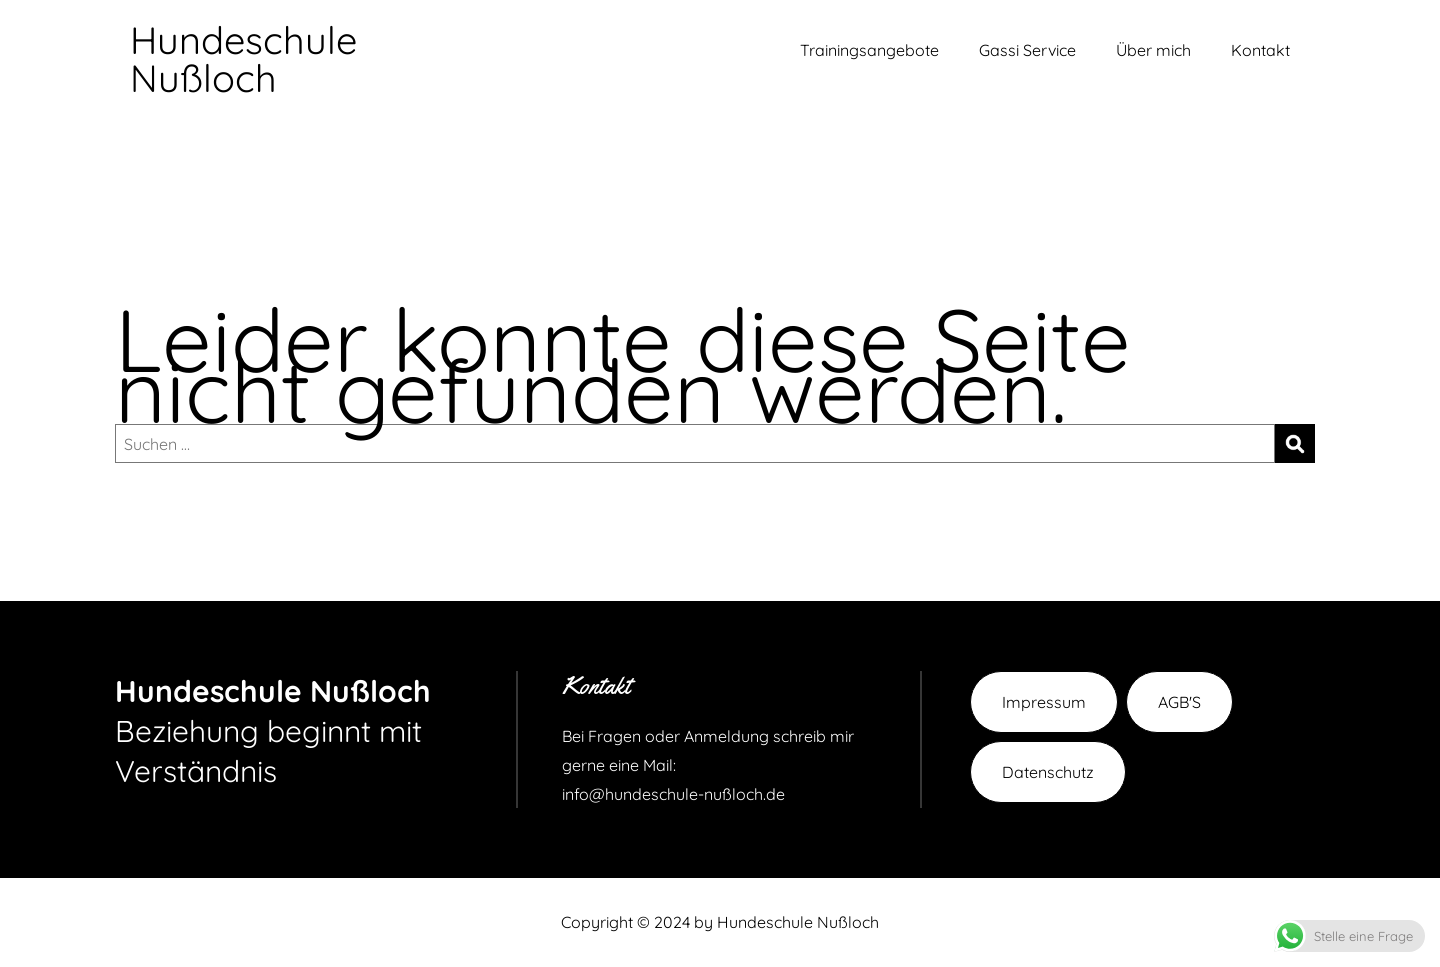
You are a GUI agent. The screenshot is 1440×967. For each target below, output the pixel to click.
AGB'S (1179, 702)
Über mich (1153, 50)
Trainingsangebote (869, 50)
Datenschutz (1048, 772)
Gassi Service (1027, 50)
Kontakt (1260, 50)
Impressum (1044, 702)
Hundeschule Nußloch (243, 59)
